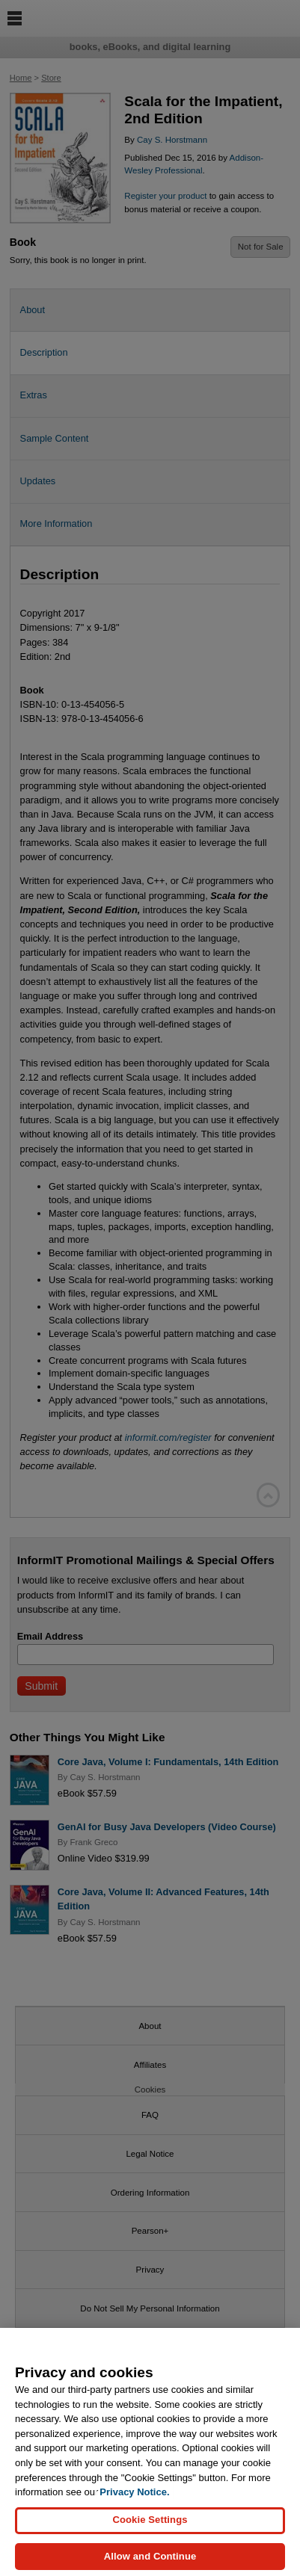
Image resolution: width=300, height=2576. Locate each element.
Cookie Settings (149, 2527)
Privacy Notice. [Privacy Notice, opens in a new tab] (134, 2499)
